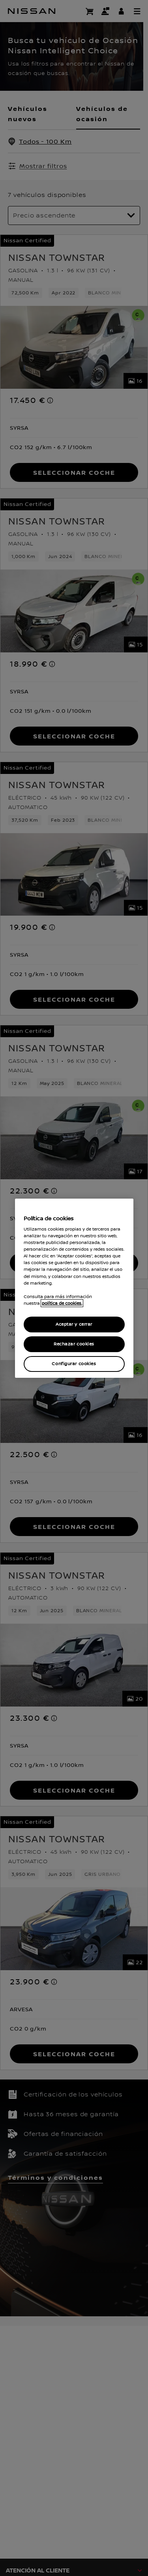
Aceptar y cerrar (74, 1324)
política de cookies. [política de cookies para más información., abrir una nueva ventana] (62, 1303)
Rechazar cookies (74, 1344)
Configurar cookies (74, 1363)
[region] (74, 1287)
